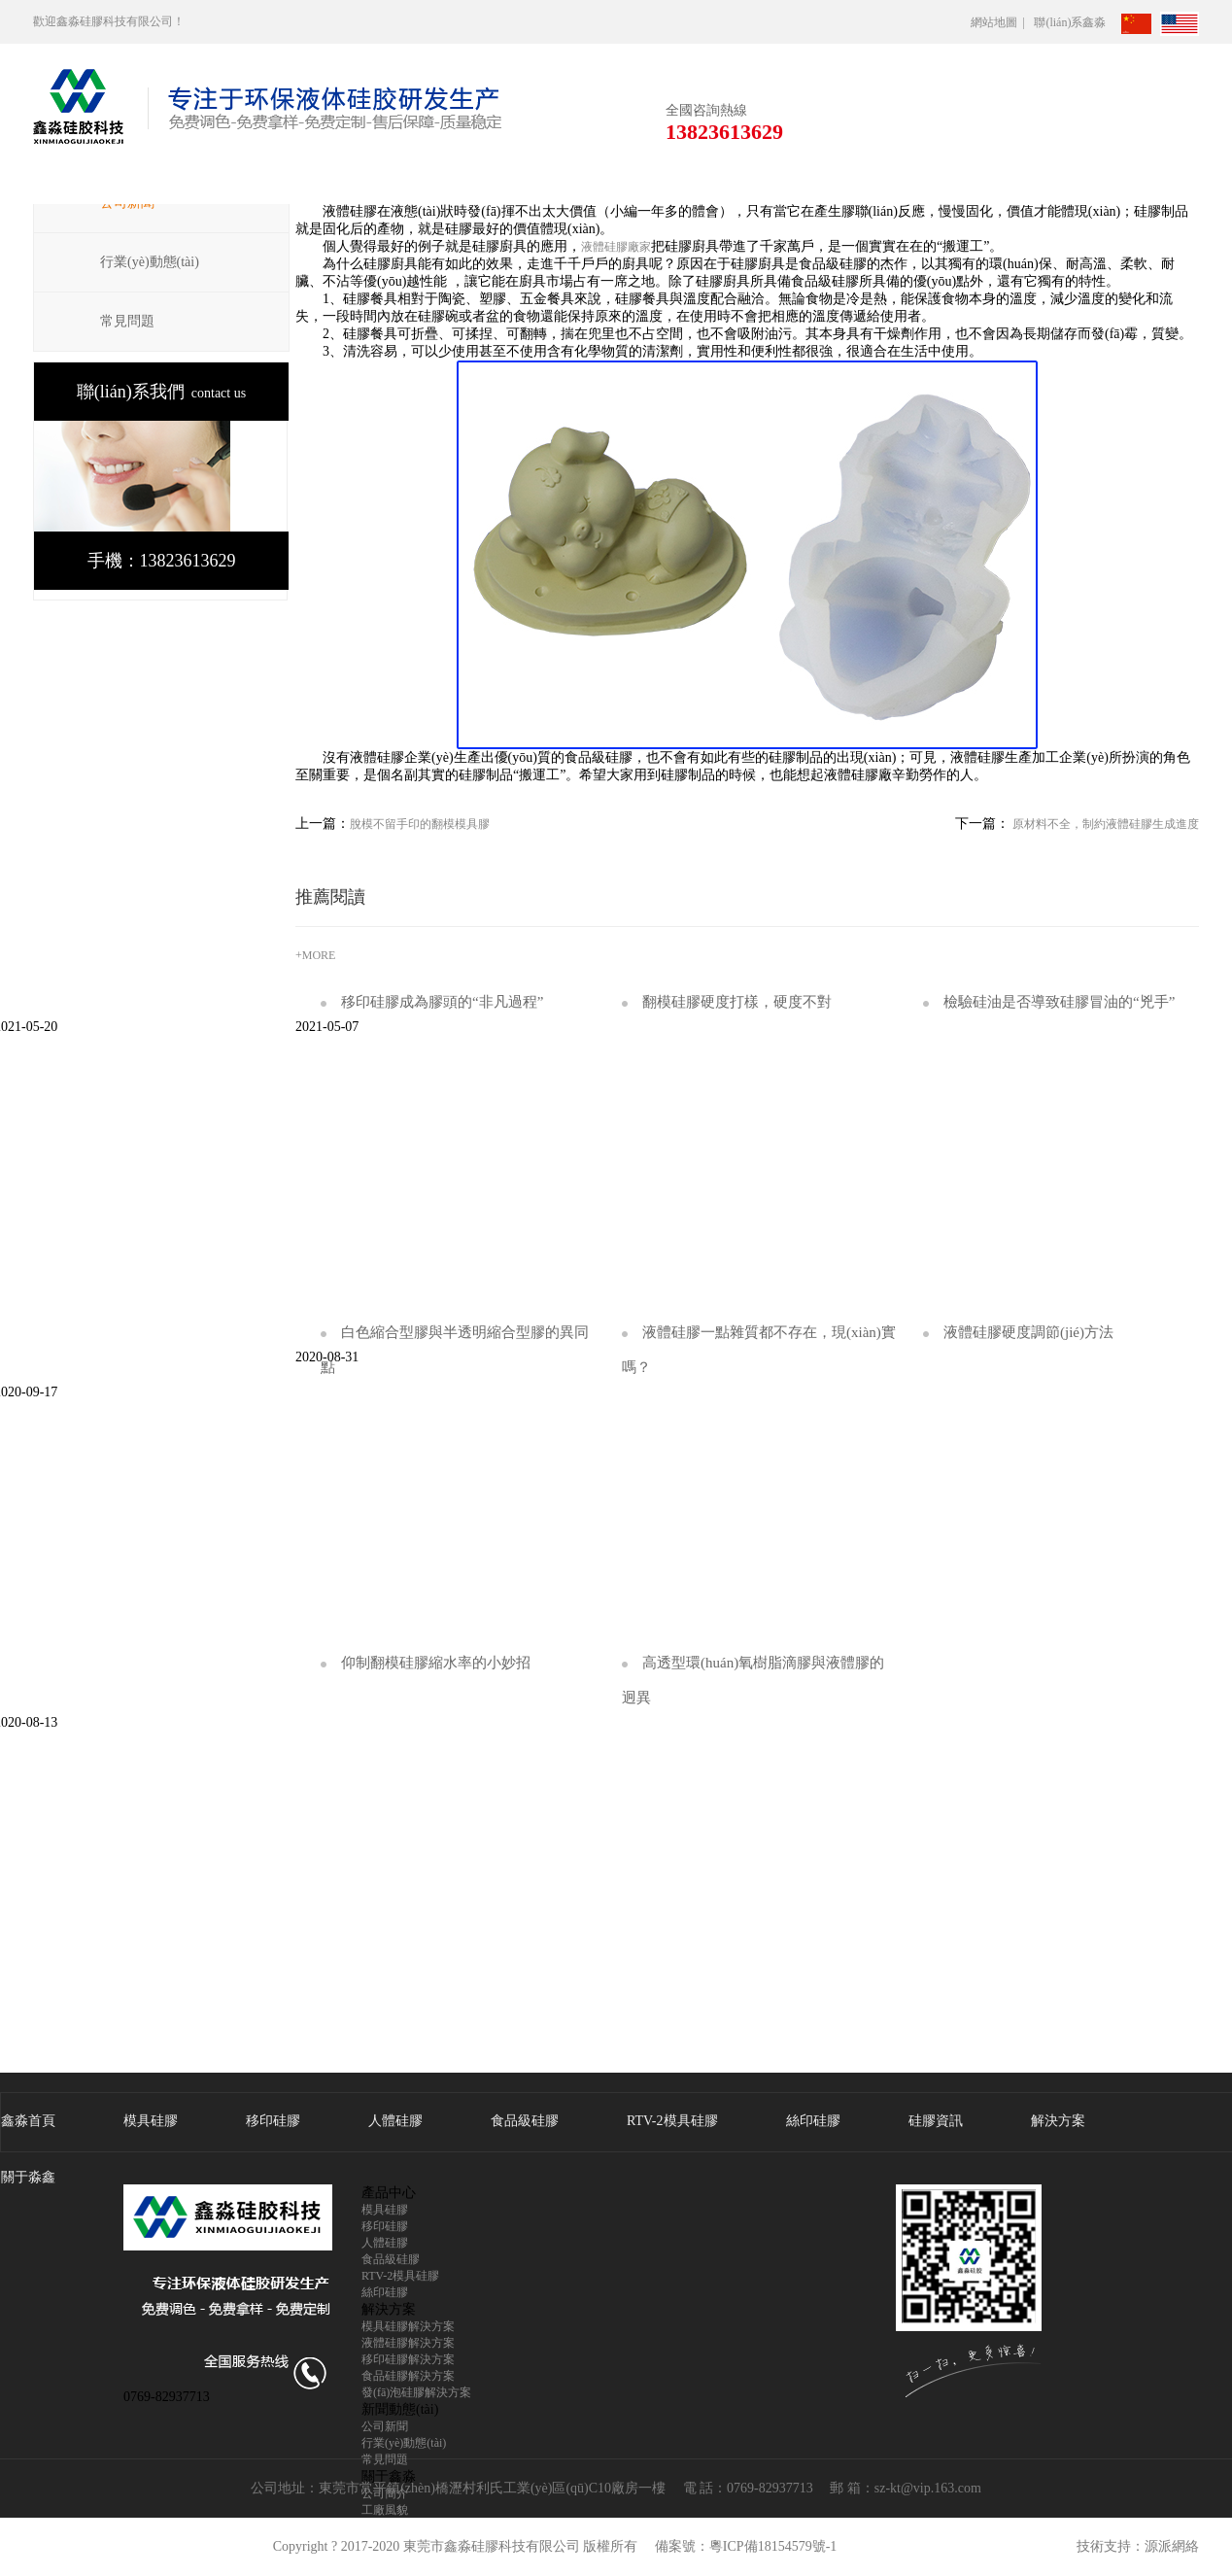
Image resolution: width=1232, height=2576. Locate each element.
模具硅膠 (150, 2120)
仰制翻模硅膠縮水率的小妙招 (425, 1662)
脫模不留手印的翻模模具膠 (420, 824)
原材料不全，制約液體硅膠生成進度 (1104, 824)
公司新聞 (384, 2426)
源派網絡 (1172, 2546)
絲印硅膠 (813, 2120)
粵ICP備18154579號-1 (773, 2546)
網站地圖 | (1001, 22)
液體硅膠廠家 (616, 247)
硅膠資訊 (935, 2120)
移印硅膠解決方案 (408, 2359)
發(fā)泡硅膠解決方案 (416, 2392)
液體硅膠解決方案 (408, 2343)
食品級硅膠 (525, 2120)
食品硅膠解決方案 (408, 2376)
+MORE (315, 955)
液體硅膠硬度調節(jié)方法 (1018, 1332)
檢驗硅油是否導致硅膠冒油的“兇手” (1049, 1002)
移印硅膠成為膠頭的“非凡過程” (432, 1002)
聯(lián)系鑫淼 (1075, 22)
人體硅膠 (395, 2120)
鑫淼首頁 (28, 2120)
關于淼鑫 (28, 2177)
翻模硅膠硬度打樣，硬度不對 (727, 1002)
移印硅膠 (273, 2120)
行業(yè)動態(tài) (149, 262)
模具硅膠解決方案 (408, 2326)
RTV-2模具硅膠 (672, 2120)
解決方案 (1058, 2120)
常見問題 (127, 321)
